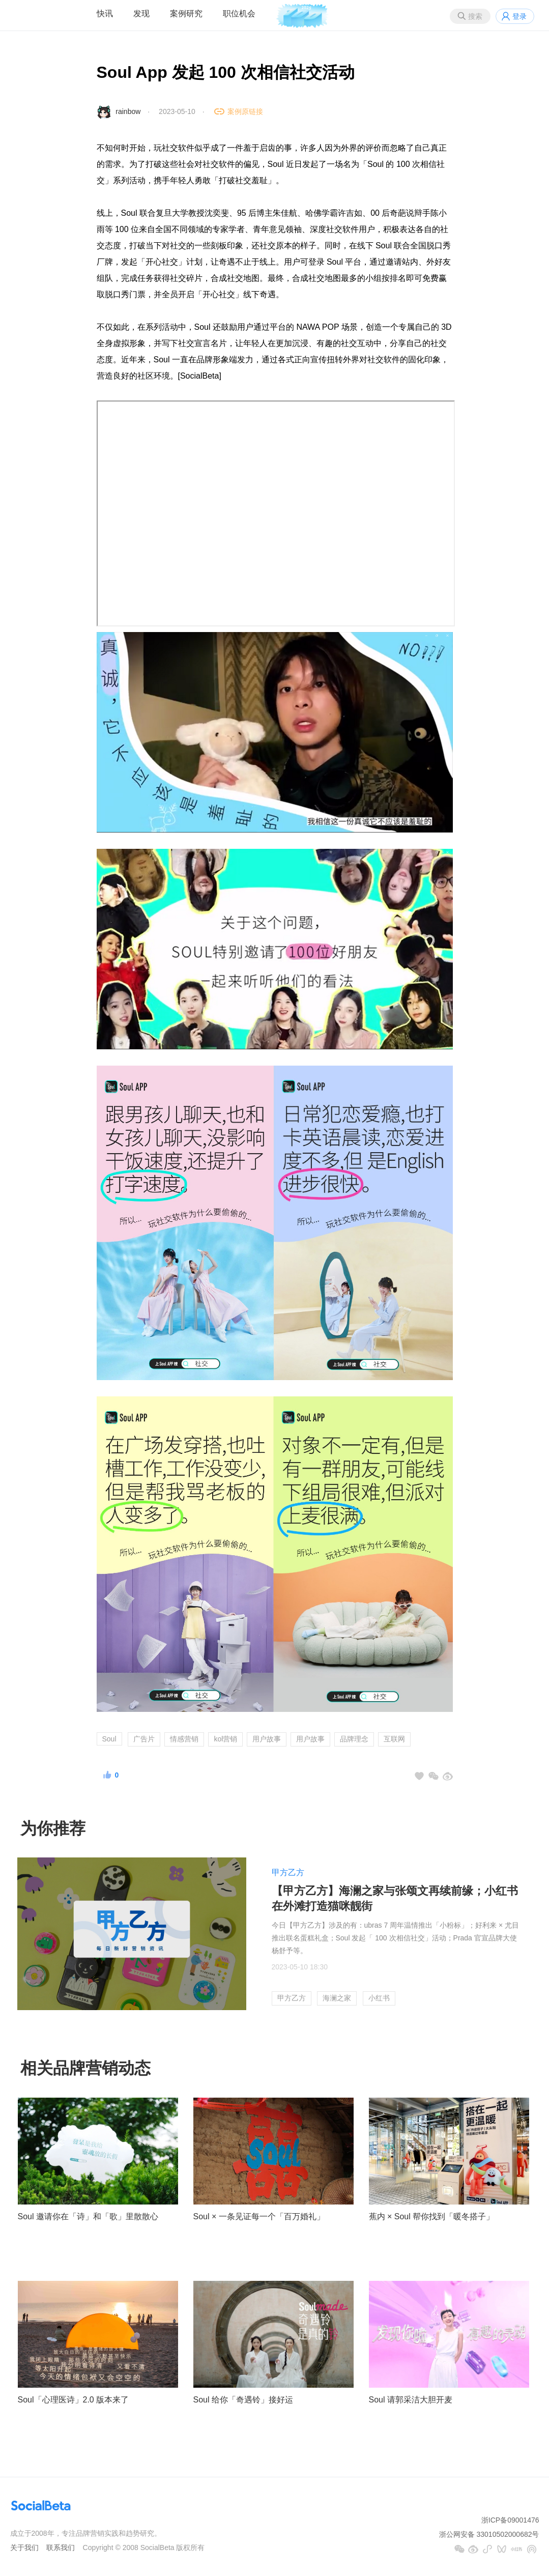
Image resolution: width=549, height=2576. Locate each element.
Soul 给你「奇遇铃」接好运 (243, 2399)
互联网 (394, 1739)
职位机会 (239, 13)
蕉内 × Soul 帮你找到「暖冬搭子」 (432, 2216)
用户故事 (266, 1739)
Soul (109, 1739)
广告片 (144, 1739)
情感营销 (184, 1739)
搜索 (475, 16)
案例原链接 (245, 111)
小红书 (379, 1998)
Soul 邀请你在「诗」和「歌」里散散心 (88, 2216)
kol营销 (225, 1739)
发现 (141, 13)
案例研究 (186, 13)
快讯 (105, 13)
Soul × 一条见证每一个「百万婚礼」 (259, 2216)
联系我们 (60, 2547)
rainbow (127, 111)
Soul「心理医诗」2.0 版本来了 (73, 2399)
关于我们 (24, 2547)
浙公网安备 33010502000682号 (489, 2534)
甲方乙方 (288, 1872)
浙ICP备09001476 (510, 2520)
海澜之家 (337, 1998)
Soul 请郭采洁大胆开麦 (410, 2399)
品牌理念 (354, 1739)
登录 (519, 16)
